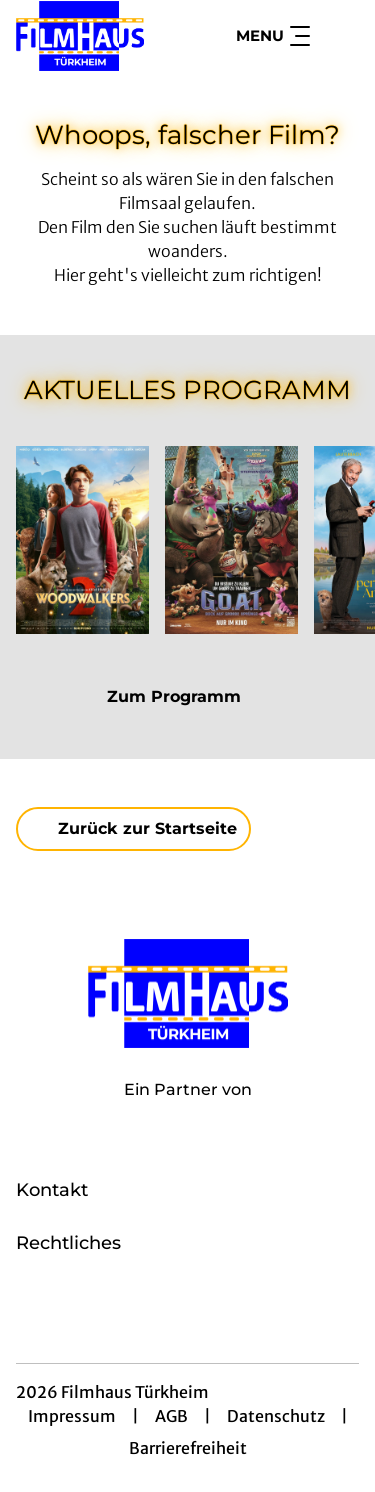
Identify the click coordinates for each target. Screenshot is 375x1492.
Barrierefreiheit (188, 1448)
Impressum (72, 1416)
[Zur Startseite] (88, 36)
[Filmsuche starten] (339, 36)
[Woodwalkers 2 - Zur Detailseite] (82, 540)
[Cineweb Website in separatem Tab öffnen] (188, 1111)
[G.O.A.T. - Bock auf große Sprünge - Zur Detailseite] (231, 540)
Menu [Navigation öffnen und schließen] (273, 36)
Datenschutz (276, 1416)
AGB (171, 1416)
